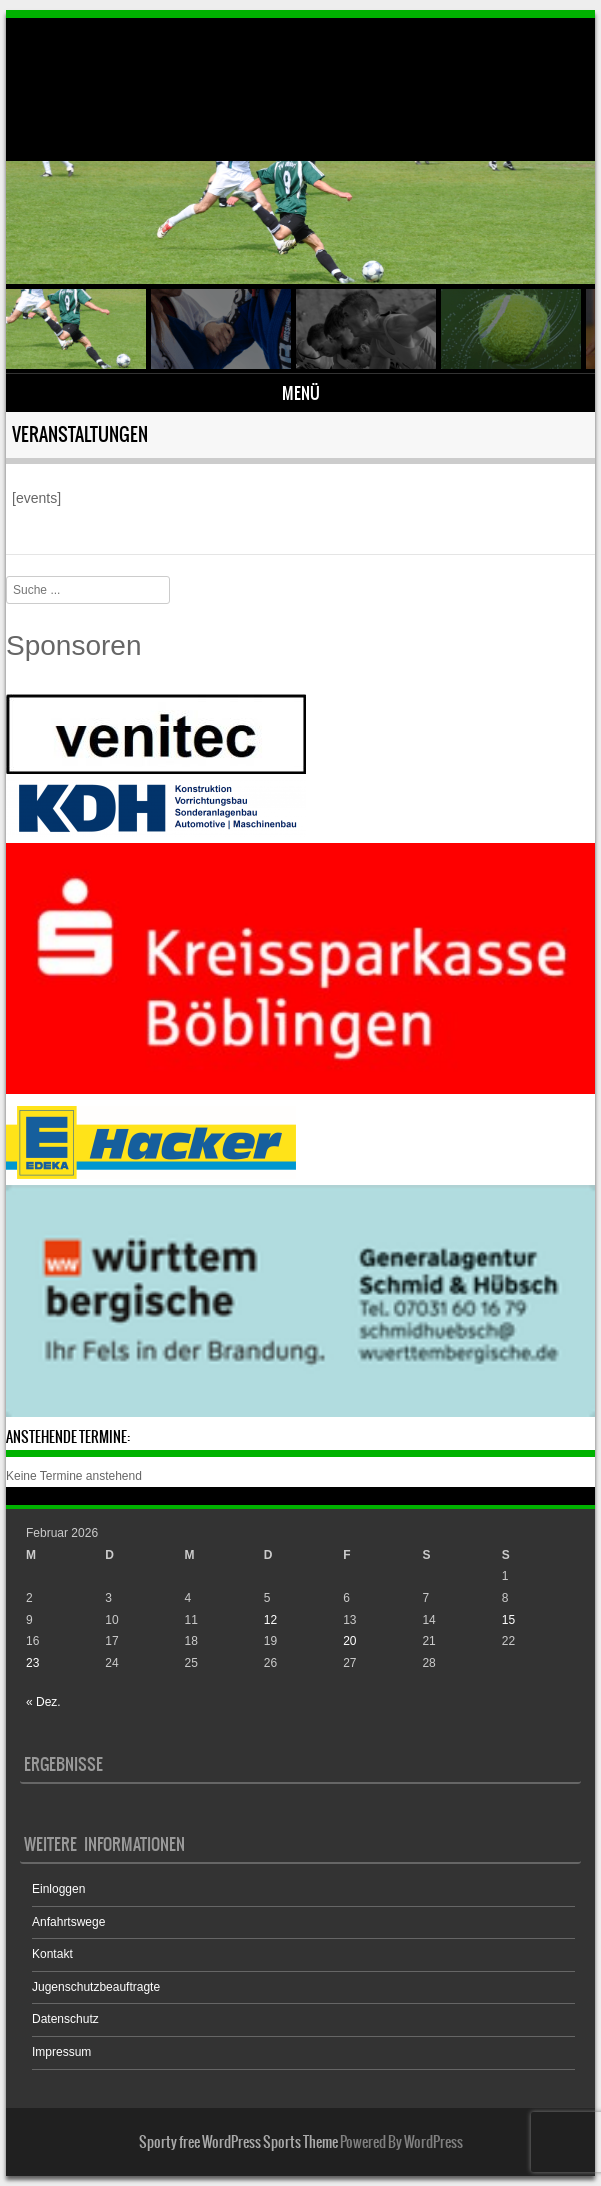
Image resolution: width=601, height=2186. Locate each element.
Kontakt (52, 1954)
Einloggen (58, 1889)
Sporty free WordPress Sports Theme (238, 2142)
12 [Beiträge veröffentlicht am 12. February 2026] (270, 1620)
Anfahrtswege (68, 1922)
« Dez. (43, 1702)
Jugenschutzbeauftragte (96, 1987)
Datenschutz (65, 2019)
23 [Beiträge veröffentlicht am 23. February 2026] (32, 1663)
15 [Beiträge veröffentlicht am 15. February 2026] (508, 1620)
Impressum (61, 2052)
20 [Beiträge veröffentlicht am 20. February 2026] (349, 1641)
